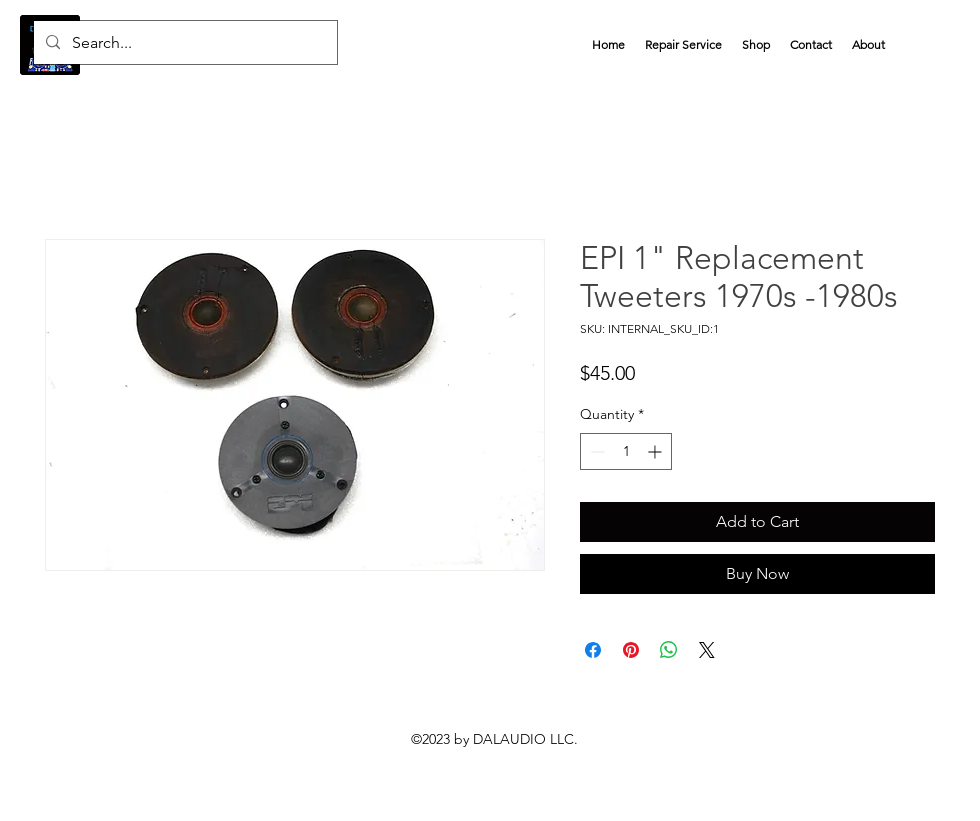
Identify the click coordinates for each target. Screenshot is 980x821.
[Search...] (183, 43)
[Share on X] (707, 650)
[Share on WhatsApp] (669, 650)
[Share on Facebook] (593, 650)
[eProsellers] (505, 809)
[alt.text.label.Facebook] (920, 45)
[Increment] (656, 451)
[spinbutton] (626, 451)
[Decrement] (595, 451)
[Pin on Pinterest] (631, 650)
